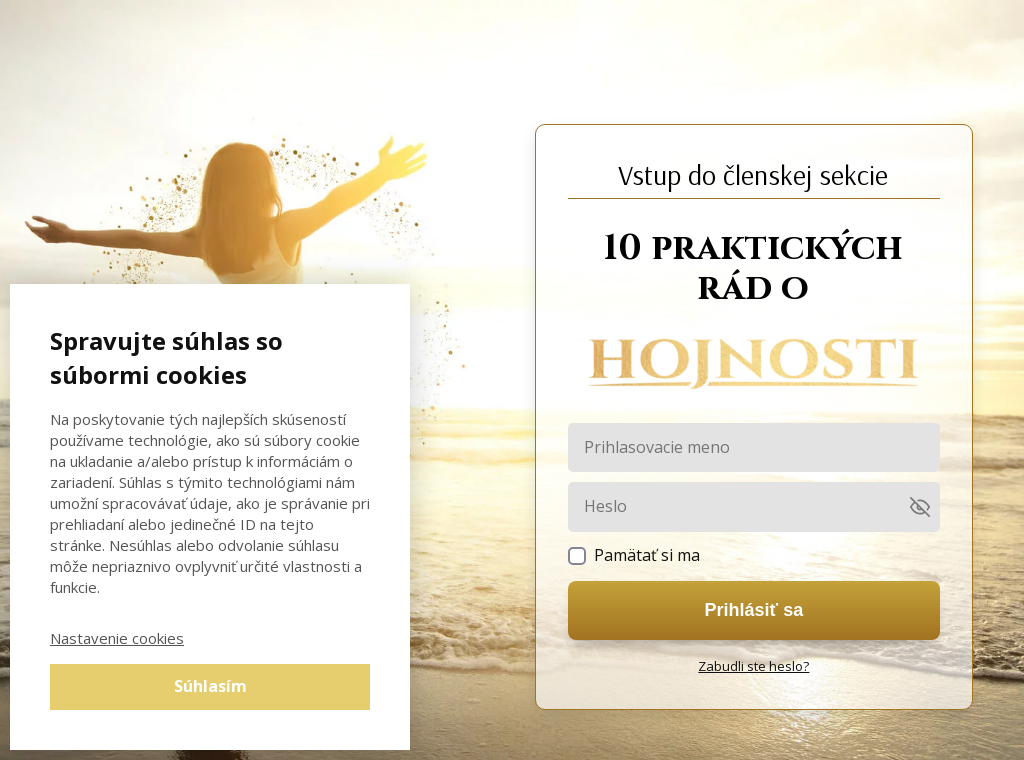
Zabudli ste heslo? (753, 666)
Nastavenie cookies (117, 638)
